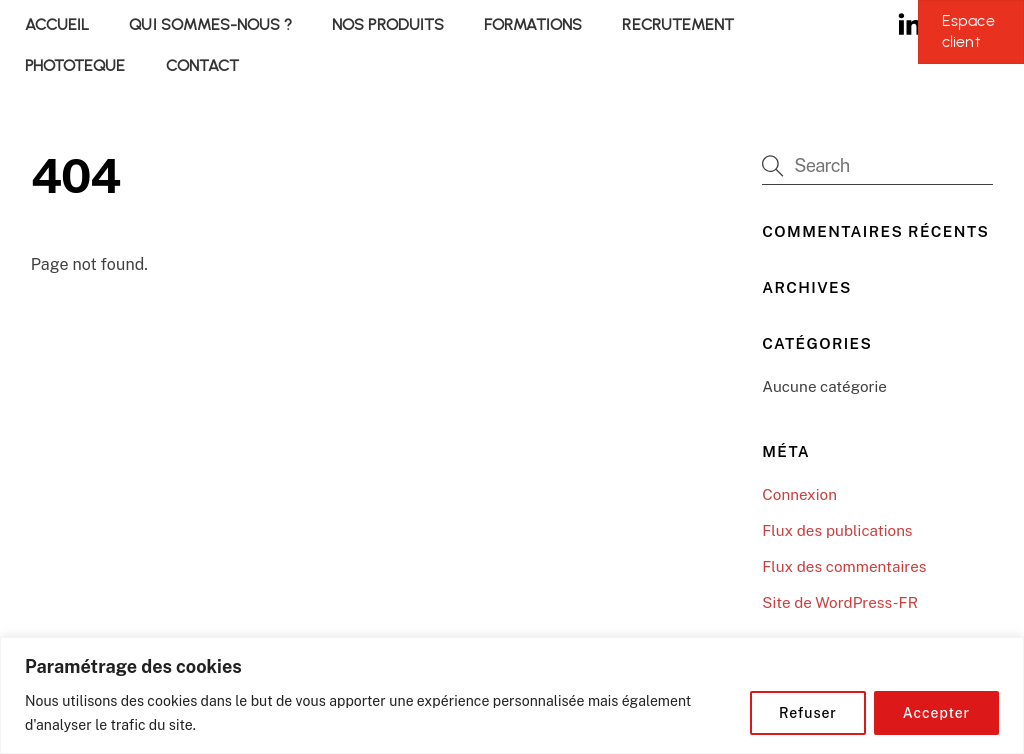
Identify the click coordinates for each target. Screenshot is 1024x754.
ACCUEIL (57, 24)
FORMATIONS (533, 24)
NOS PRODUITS (388, 24)
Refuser (808, 713)
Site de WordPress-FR (840, 602)
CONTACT (202, 65)
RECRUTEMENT (678, 24)
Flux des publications (837, 530)
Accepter (936, 713)
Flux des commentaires (844, 566)
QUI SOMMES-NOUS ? (210, 24)
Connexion (799, 494)
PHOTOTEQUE (75, 65)
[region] (512, 695)
